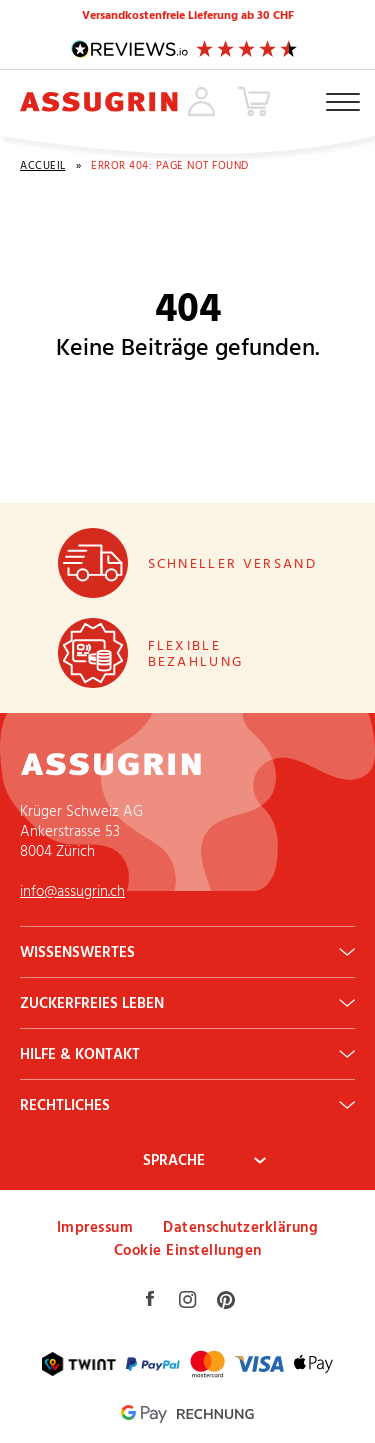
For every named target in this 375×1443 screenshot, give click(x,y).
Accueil (43, 165)
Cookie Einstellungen (188, 1249)
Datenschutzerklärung (240, 1226)
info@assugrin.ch (72, 890)
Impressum (95, 1226)
